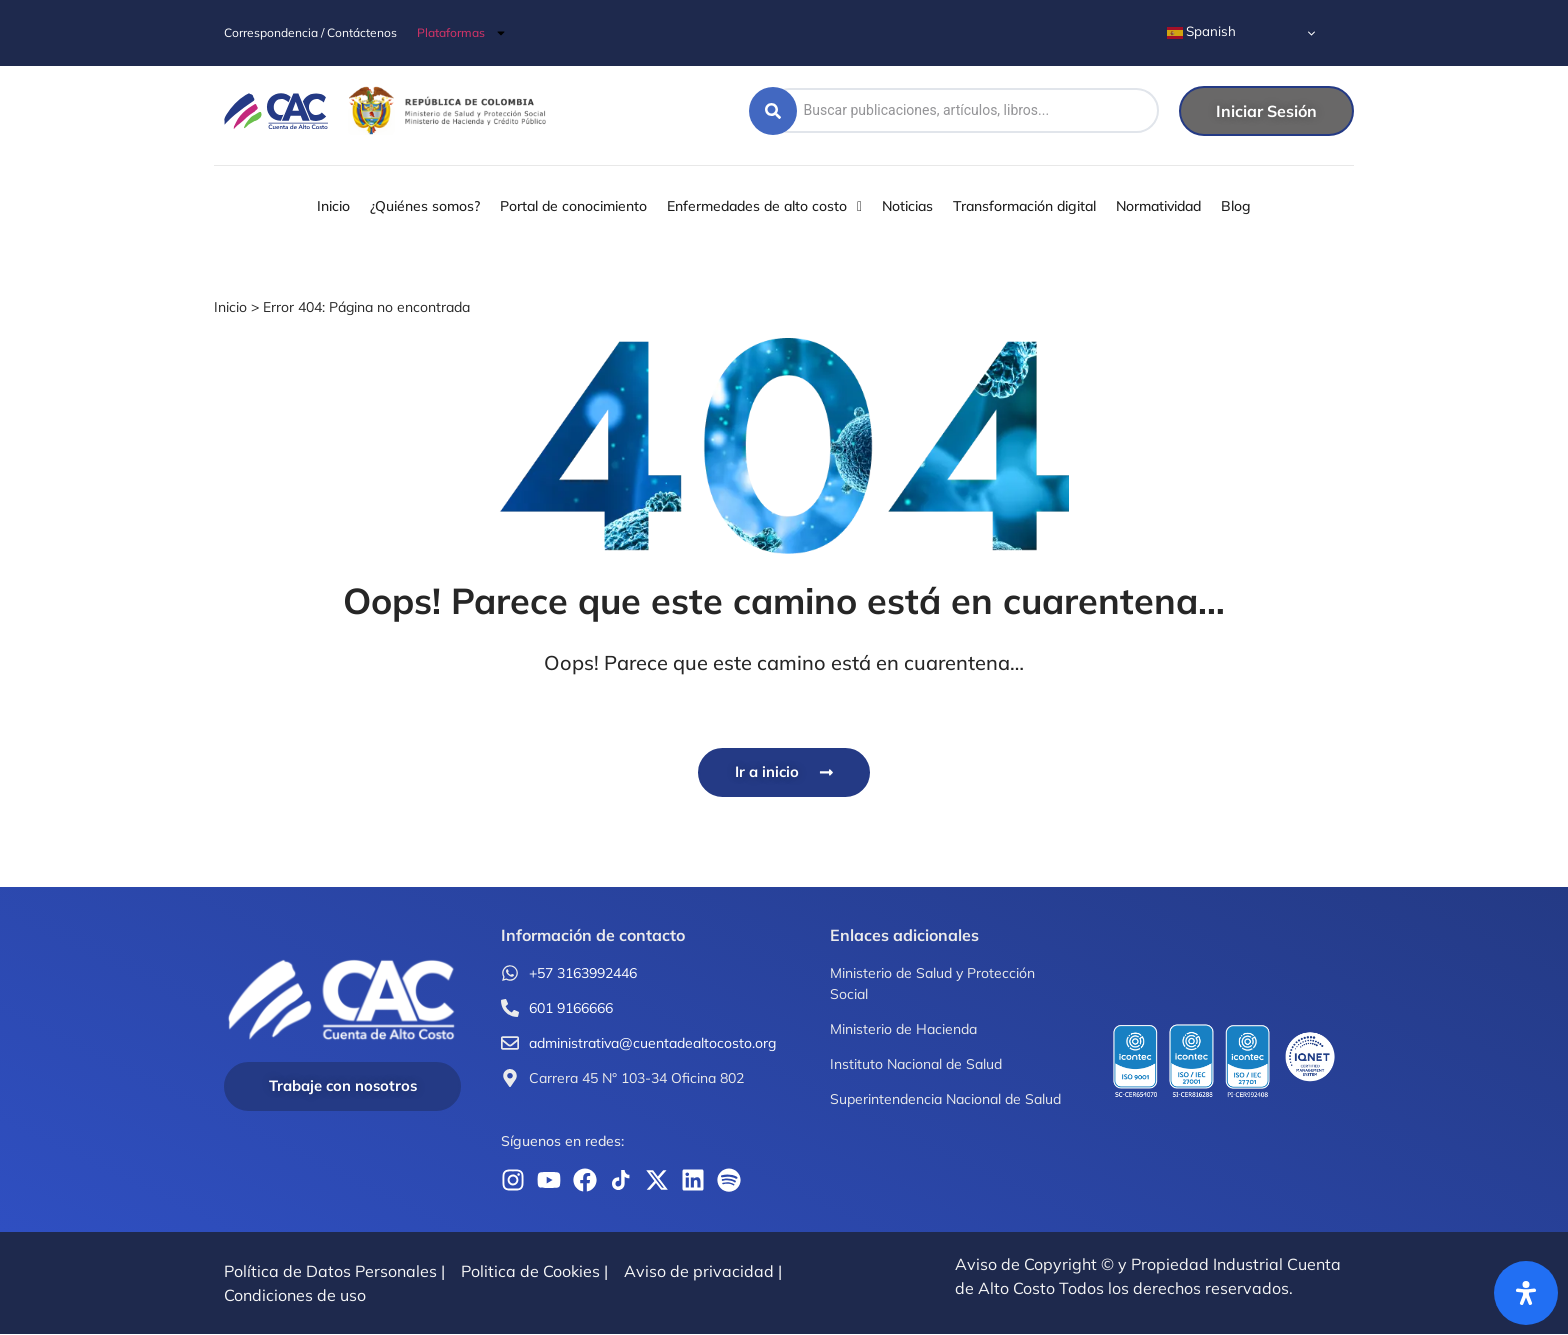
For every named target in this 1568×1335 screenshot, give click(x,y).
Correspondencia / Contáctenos (310, 32)
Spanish (1201, 32)
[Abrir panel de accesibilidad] (1526, 1293)
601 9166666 (571, 1009)
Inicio (230, 307)
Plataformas (462, 33)
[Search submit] (773, 111)
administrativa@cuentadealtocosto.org (652, 1044)
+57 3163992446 (583, 974)
